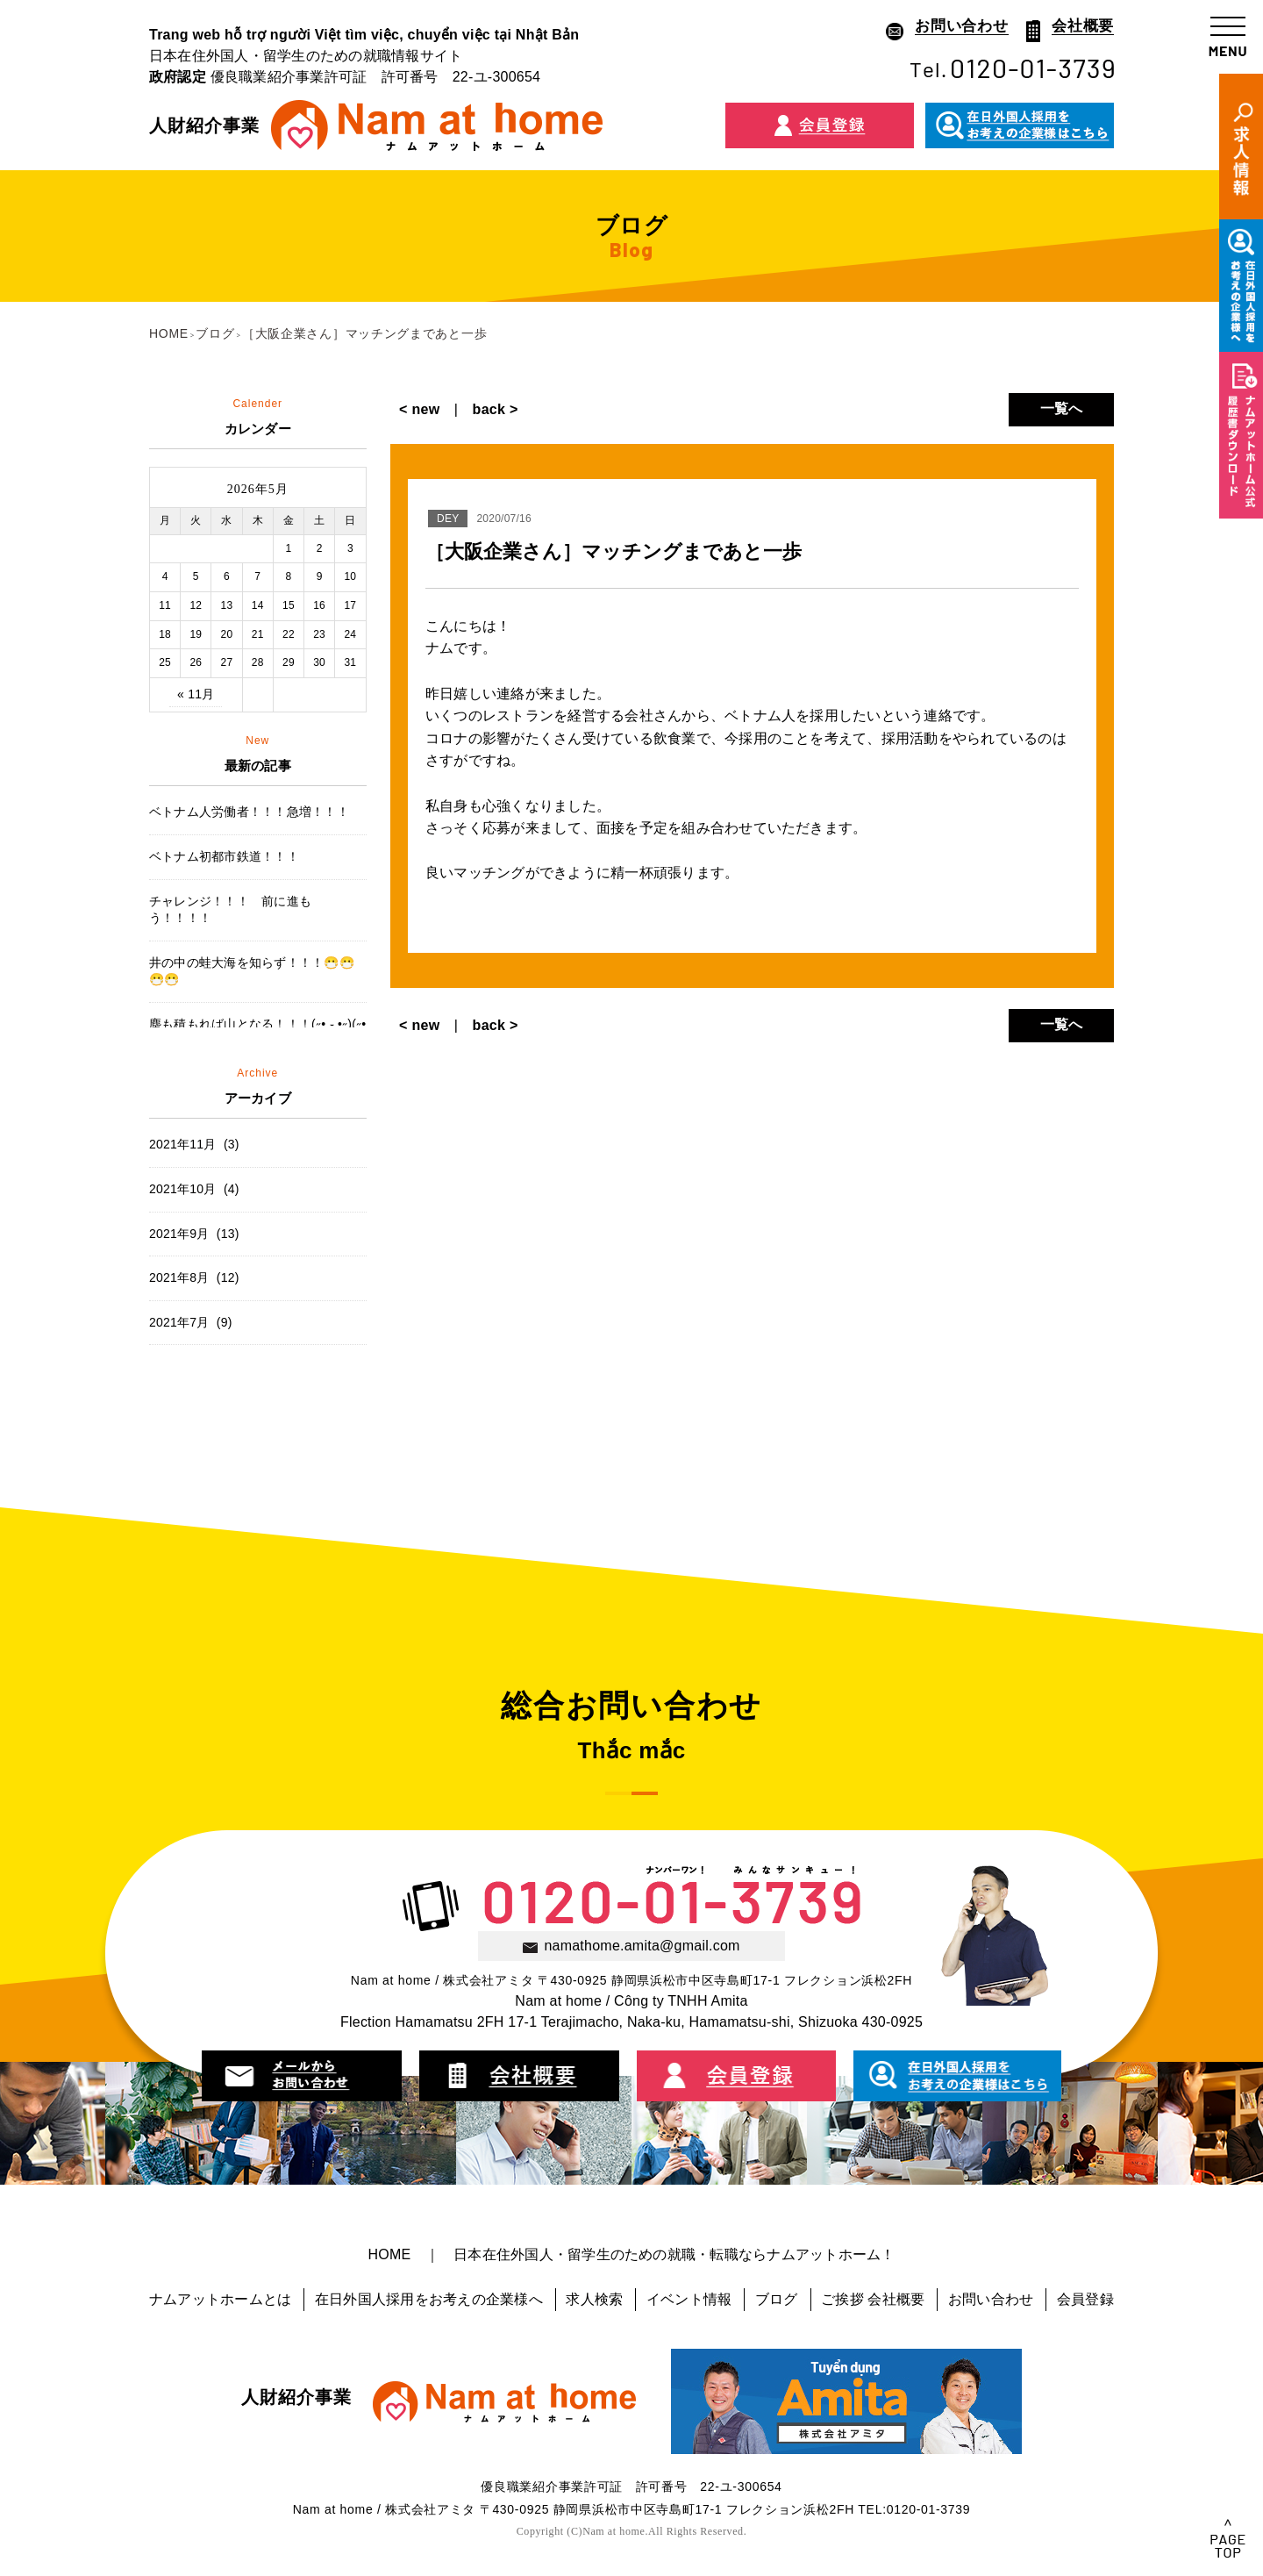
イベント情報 (688, 2299)
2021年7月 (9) (190, 1322)
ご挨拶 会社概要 (872, 2299)
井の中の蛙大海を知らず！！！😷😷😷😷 (251, 971)
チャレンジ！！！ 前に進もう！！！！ (230, 910)
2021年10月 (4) (194, 1189)
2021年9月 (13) (194, 1234)
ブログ (776, 2299)
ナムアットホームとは (220, 2299)
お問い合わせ (990, 2299)
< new (426, 409)
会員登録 (1085, 2299)
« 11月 (195, 694)
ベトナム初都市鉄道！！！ (224, 856)
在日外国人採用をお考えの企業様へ (429, 2299)
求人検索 (594, 2299)
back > (488, 409)
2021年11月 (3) (194, 1144)
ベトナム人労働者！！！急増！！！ (249, 812)
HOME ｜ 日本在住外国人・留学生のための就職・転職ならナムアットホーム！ (631, 2254)
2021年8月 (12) (194, 1277)
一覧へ (1061, 408)
